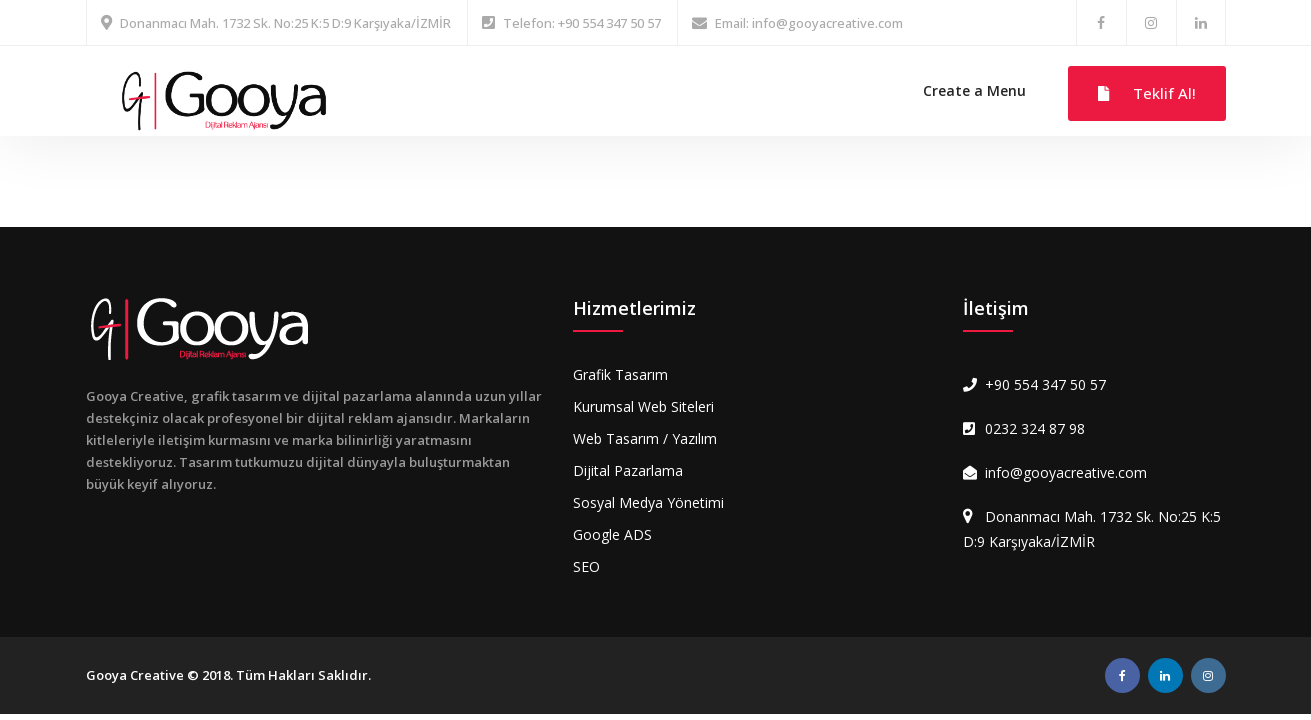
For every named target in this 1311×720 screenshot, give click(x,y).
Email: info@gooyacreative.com (809, 23)
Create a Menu (974, 90)
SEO (586, 566)
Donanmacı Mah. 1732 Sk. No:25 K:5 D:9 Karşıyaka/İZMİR (285, 23)
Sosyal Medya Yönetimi (648, 502)
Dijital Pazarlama (628, 470)
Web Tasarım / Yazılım (645, 438)
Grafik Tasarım (620, 374)
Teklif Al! (1147, 93)
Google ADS (612, 534)
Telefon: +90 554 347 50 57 (582, 23)
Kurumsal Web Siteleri (643, 406)
